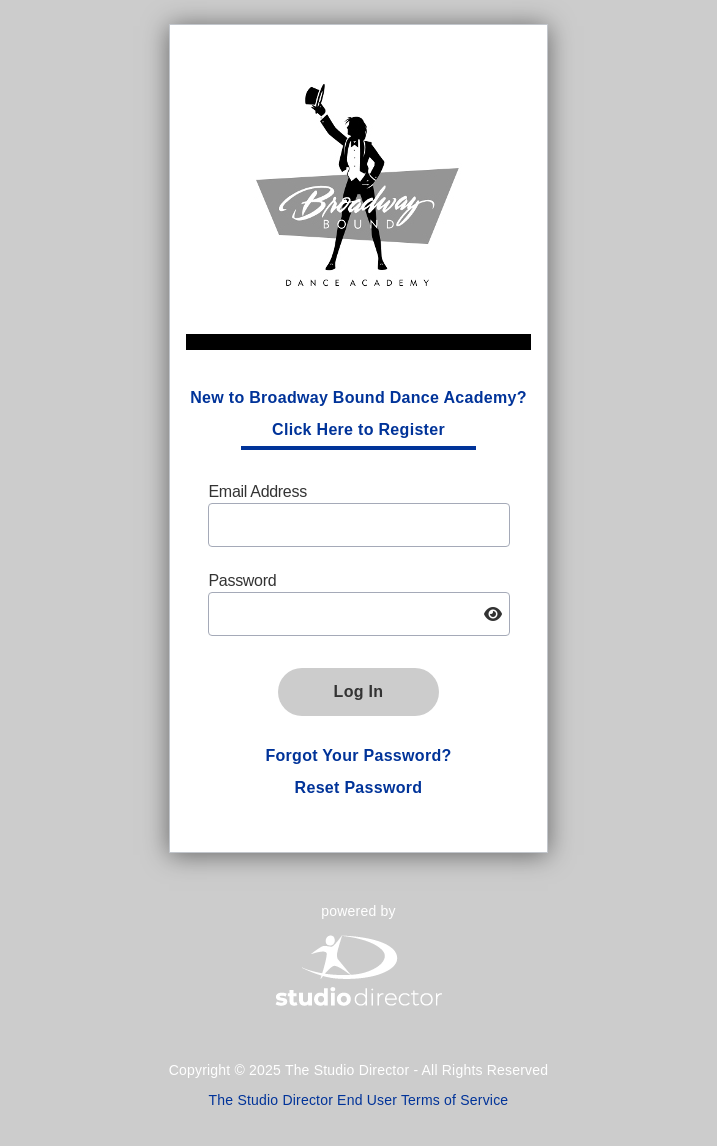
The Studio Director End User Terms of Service (359, 1100)
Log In (359, 691)
